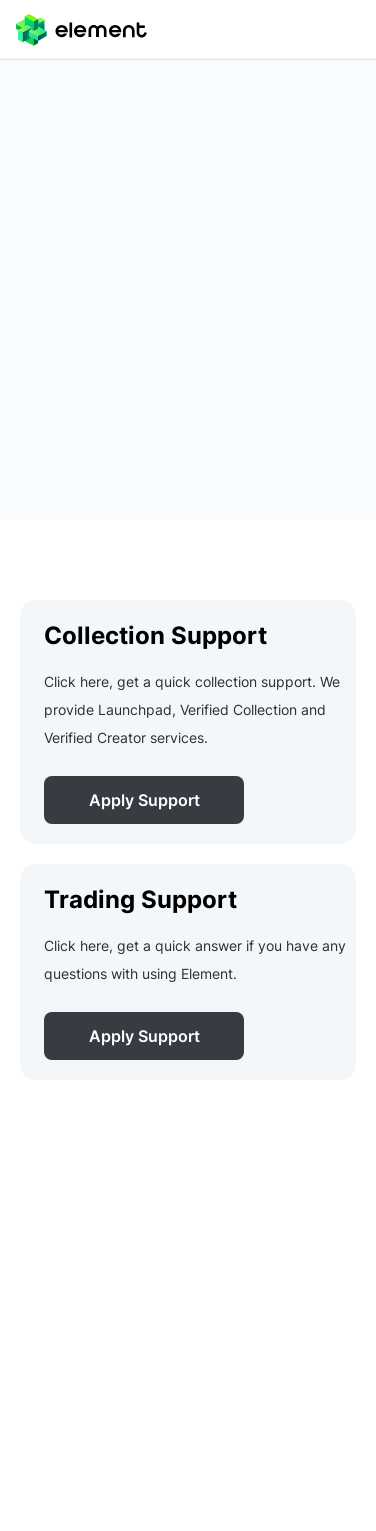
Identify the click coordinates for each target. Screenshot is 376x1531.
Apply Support (144, 800)
